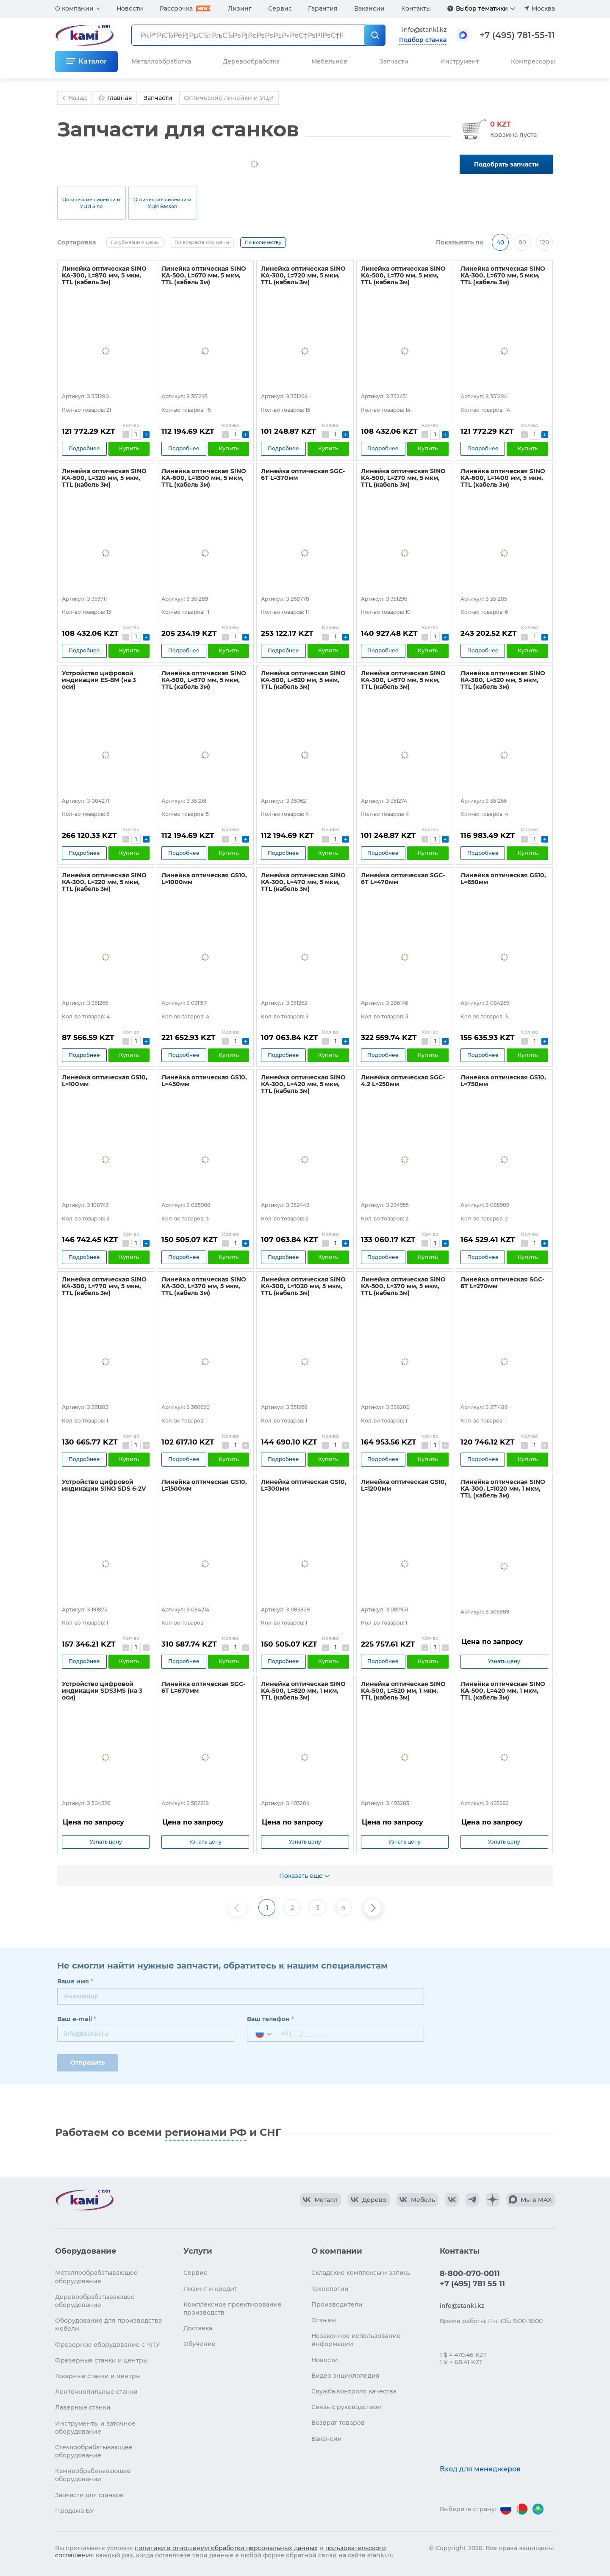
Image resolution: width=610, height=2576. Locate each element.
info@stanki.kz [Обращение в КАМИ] (424, 29)
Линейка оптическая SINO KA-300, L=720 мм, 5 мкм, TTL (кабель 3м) (303, 275)
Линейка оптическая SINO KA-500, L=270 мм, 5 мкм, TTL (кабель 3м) (403, 478)
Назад (73, 98)
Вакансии (369, 8)
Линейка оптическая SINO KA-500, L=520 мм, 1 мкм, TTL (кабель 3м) (403, 1690)
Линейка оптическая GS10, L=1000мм (204, 878)
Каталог (92, 61)
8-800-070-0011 (470, 2273)
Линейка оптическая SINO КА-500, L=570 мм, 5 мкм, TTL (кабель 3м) (203, 680)
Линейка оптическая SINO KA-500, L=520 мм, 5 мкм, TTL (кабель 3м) (303, 680)
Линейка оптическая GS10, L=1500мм (204, 1485)
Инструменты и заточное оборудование (95, 2427)
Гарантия (323, 8)
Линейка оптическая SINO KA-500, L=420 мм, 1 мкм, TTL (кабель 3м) (502, 1690)
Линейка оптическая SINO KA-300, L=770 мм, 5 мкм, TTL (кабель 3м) (104, 1286)
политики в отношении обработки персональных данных (226, 2548)
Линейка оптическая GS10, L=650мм (503, 878)
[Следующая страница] (372, 1907)
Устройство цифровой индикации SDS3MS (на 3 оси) (102, 1690)
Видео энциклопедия (345, 2375)
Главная (115, 98)
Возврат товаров (338, 2422)
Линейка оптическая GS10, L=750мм (503, 1080)
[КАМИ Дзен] (492, 2200)
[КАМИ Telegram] (472, 2200)
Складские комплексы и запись (360, 2273)
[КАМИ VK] (452, 2200)
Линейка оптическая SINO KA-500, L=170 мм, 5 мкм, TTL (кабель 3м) (403, 275)
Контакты (416, 8)
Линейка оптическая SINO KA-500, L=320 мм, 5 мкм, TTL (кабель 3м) (104, 478)
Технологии (330, 2289)
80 (522, 242)
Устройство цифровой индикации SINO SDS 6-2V (104, 1485)
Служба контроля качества (353, 2391)
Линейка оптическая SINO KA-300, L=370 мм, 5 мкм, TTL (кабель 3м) (203, 1286)
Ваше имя (75, 1981)
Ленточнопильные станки (96, 2392)
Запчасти (394, 61)
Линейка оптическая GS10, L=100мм (104, 1080)
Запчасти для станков (89, 2495)
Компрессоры (533, 61)
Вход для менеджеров (480, 2469)
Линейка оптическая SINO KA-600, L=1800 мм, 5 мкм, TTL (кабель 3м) (203, 478)
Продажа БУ (74, 2511)
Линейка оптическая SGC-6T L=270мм (502, 1282)
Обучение (199, 2344)
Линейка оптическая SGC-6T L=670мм (203, 1687)
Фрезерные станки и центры (101, 2360)
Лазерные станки (83, 2407)
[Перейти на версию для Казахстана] (537, 2509)
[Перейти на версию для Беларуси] (521, 2509)
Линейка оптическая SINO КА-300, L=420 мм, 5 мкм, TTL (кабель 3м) (303, 1084)
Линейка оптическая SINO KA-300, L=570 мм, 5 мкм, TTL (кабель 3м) (403, 680)
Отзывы (323, 2320)
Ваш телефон (270, 2019)
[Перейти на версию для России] (505, 2509)
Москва (543, 8)
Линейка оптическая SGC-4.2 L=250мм (403, 1080)
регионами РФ (206, 2132)
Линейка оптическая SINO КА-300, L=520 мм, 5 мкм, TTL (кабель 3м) (502, 680)
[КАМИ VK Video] (320, 2200)
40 (500, 242)
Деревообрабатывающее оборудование (95, 2301)
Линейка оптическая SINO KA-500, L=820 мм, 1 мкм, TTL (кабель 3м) (303, 1690)
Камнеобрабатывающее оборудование (93, 2475)
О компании (74, 8)
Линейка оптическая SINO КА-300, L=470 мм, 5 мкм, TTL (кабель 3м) (303, 882)
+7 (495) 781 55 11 (472, 2283)
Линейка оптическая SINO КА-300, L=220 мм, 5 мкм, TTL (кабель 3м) (104, 882)
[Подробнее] (450, 8)
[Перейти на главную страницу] (84, 2199)
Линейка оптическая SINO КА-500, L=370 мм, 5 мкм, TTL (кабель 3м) (403, 1286)
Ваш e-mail (76, 2019)
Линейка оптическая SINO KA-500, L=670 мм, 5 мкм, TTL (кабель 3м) (203, 275)
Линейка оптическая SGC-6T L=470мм (403, 878)
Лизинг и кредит (210, 2289)
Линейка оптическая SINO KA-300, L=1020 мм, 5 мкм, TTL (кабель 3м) (303, 1286)
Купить (129, 448)
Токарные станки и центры (98, 2376)
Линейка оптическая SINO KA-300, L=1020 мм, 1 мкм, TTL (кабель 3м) (502, 1488)
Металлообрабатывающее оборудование (96, 2277)
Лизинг (240, 8)
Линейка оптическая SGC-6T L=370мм (303, 474)
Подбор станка (422, 40)
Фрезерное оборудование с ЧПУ (107, 2345)
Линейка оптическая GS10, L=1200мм (403, 1485)
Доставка (197, 2328)
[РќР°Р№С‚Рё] (374, 35)
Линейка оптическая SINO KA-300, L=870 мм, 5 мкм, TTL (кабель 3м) (104, 275)
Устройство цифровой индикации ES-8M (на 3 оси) (99, 680)
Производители (337, 2304)
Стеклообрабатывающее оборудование (94, 2451)
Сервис (280, 8)
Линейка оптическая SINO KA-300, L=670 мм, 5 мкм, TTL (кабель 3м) (502, 275)
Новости (129, 8)
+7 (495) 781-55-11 (517, 35)
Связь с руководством (346, 2407)
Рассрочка (176, 8)
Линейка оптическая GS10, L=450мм (204, 1080)
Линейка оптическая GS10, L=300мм (304, 1485)
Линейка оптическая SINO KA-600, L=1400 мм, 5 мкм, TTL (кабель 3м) (502, 478)
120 (544, 242)
